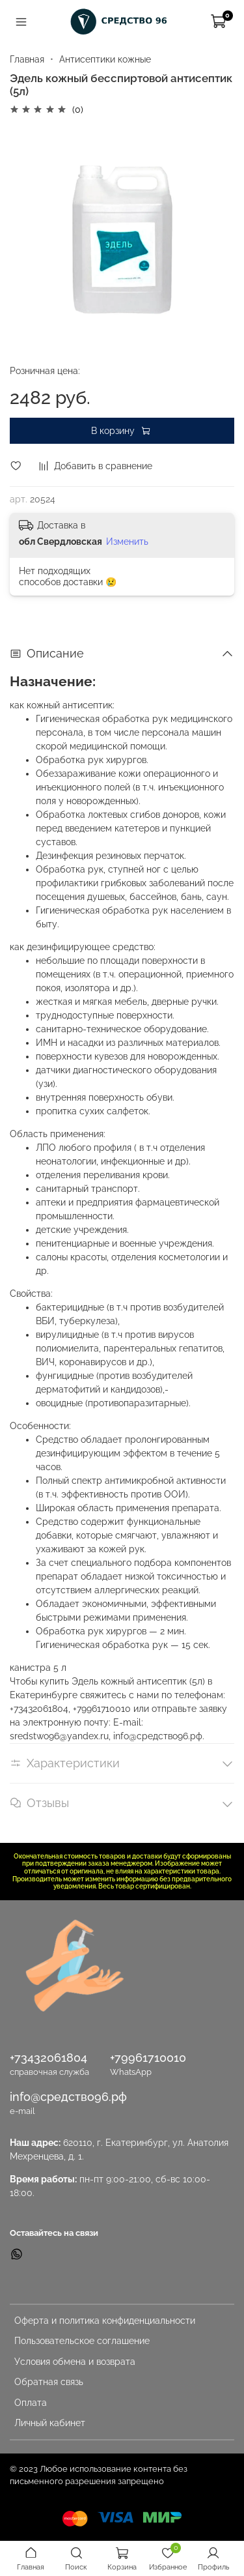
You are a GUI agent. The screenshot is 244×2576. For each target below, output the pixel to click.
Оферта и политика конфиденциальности (104, 2320)
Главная (27, 59)
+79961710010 (148, 2057)
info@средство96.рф (68, 2097)
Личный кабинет (49, 2423)
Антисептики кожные (105, 59)
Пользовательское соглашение (82, 2341)
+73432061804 (48, 2057)
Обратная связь (48, 2382)
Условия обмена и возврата (74, 2361)
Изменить (127, 541)
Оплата (30, 2402)
